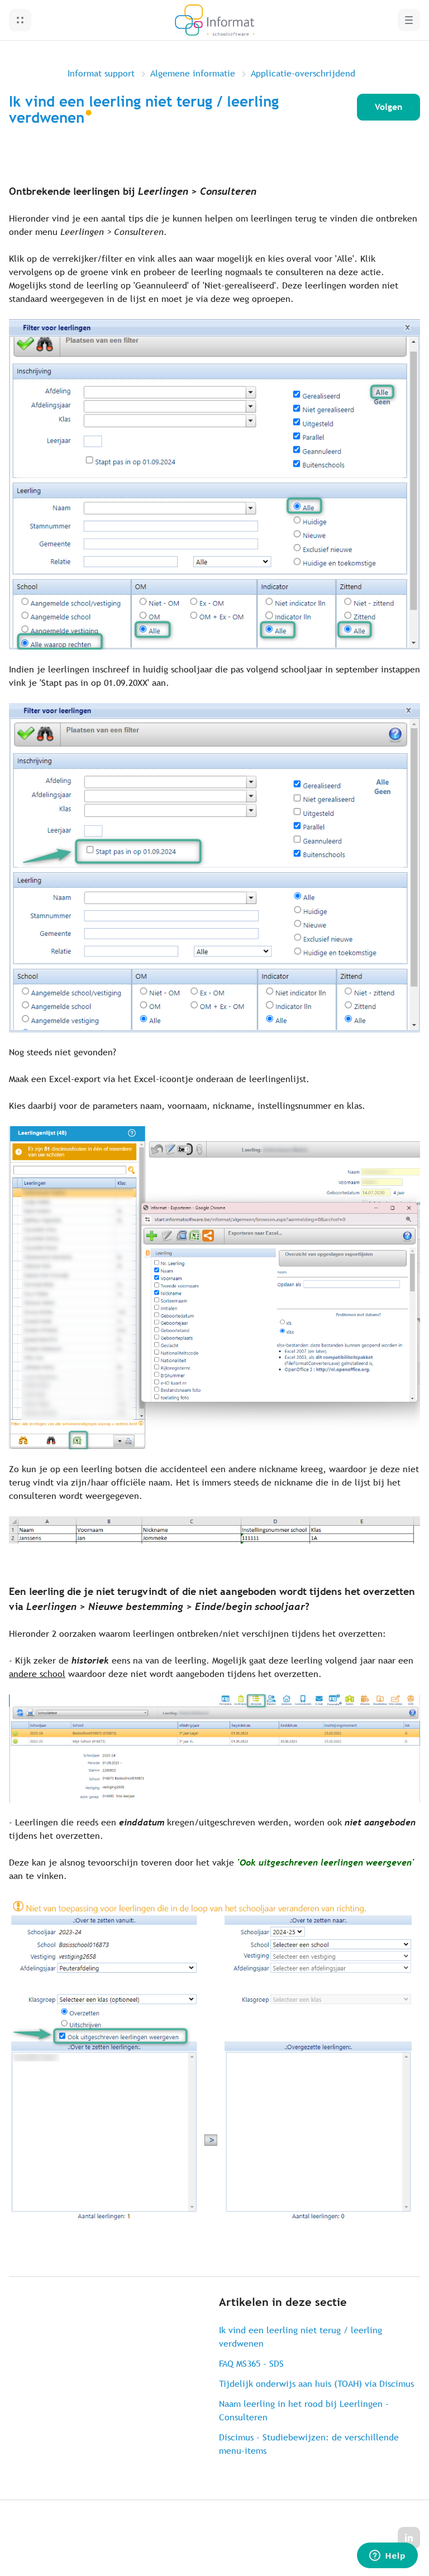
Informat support (101, 73)
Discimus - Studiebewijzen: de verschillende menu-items (309, 2444)
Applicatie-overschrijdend (303, 73)
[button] (20, 20)
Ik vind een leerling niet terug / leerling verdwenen (300, 2337)
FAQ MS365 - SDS (251, 2363)
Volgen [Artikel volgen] (388, 107)
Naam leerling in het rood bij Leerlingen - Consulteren (304, 2411)
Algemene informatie (192, 73)
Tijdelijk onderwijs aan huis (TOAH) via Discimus (316, 2383)
